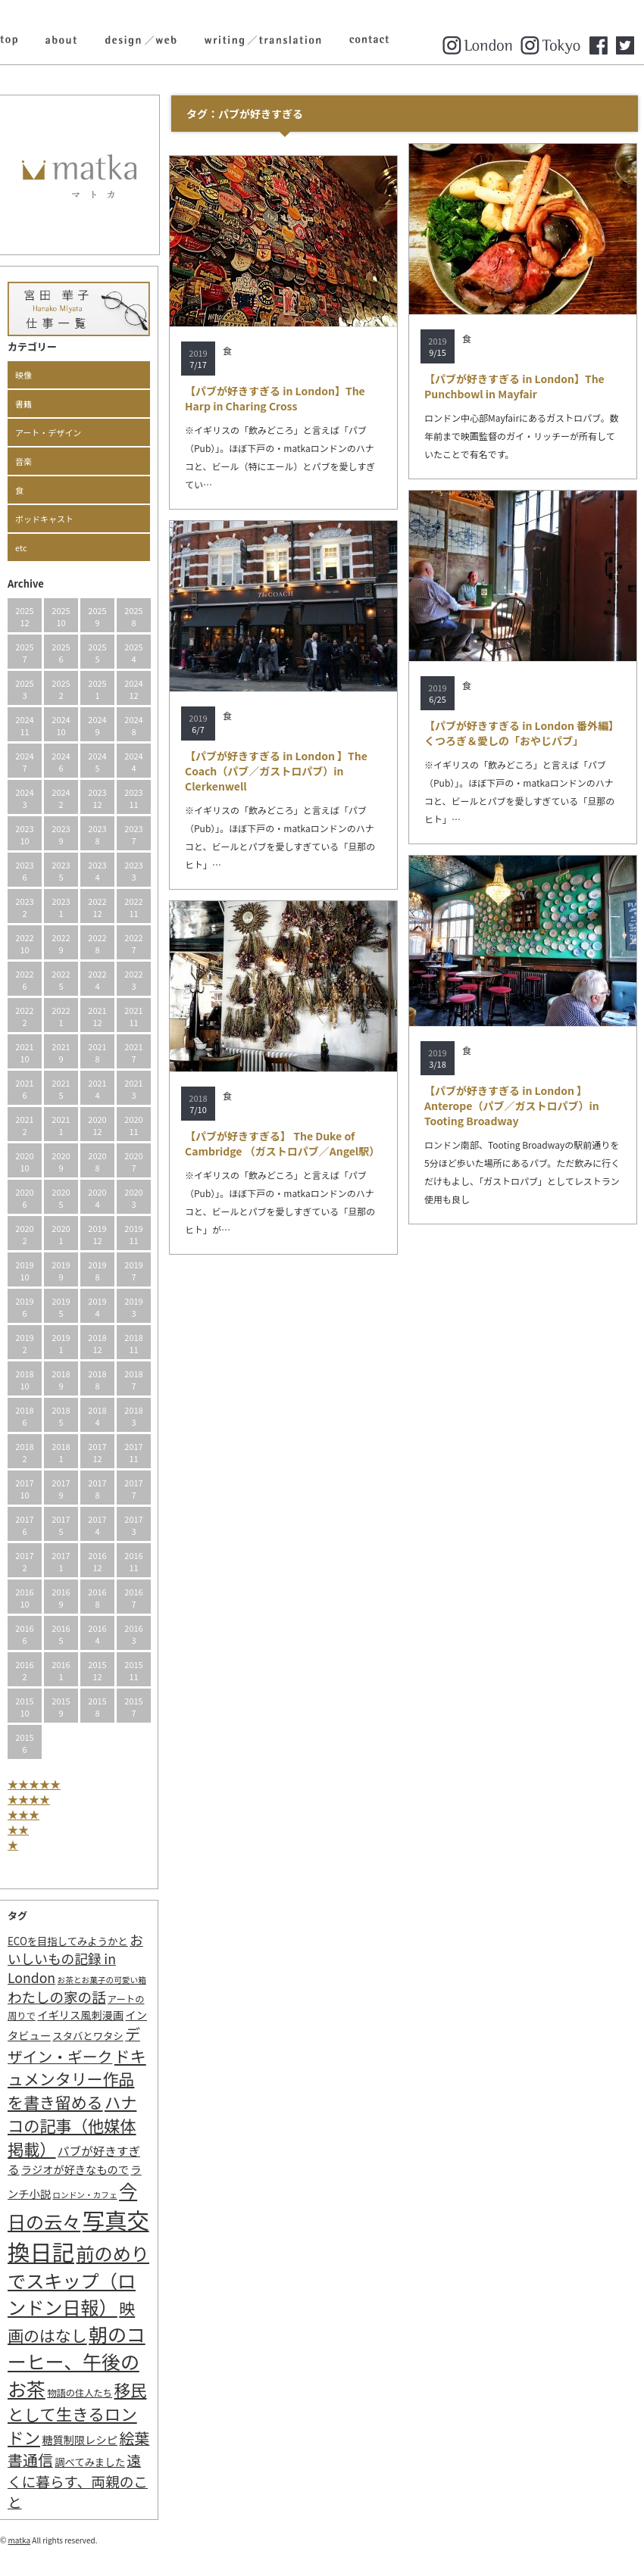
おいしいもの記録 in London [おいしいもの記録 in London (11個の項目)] (75, 1958)
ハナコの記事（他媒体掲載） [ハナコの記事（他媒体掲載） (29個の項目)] (72, 2125)
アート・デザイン (48, 432)
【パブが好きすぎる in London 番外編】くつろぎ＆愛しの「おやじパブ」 (521, 733)
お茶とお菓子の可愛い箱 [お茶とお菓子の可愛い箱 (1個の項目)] (102, 1979)
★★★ (23, 1814)
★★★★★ (34, 1784)
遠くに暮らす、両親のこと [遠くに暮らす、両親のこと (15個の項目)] (78, 2481)
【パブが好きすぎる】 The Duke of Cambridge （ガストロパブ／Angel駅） (282, 1143)
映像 (23, 375)
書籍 (23, 404)
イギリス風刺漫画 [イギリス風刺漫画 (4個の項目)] (80, 2014)
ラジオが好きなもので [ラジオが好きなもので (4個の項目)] (75, 2169)
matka (19, 2540)
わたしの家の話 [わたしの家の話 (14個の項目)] (57, 1997)
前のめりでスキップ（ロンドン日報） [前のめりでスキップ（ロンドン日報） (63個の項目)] (78, 2280)
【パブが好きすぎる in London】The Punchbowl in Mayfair (514, 386)
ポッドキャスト (44, 519)
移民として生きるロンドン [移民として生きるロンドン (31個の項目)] (77, 2413)
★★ (18, 1829)
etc (21, 547)
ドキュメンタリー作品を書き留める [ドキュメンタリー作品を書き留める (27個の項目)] (77, 2078)
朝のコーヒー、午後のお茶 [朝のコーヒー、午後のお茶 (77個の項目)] (76, 2361)
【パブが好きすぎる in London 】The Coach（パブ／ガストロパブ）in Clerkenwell (276, 771)
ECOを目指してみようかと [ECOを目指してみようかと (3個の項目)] (68, 1941)
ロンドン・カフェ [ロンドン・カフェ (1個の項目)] (84, 2194)
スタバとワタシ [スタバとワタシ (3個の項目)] (87, 2036)
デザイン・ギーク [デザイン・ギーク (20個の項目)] (74, 2044)
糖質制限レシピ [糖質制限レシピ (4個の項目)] (79, 2439)
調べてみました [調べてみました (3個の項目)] (90, 2462)
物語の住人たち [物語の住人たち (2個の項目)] (79, 2393)
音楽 (23, 461)
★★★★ (29, 1799)
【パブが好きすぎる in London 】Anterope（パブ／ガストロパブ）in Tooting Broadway (511, 1105)
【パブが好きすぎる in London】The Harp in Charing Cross (275, 398)
